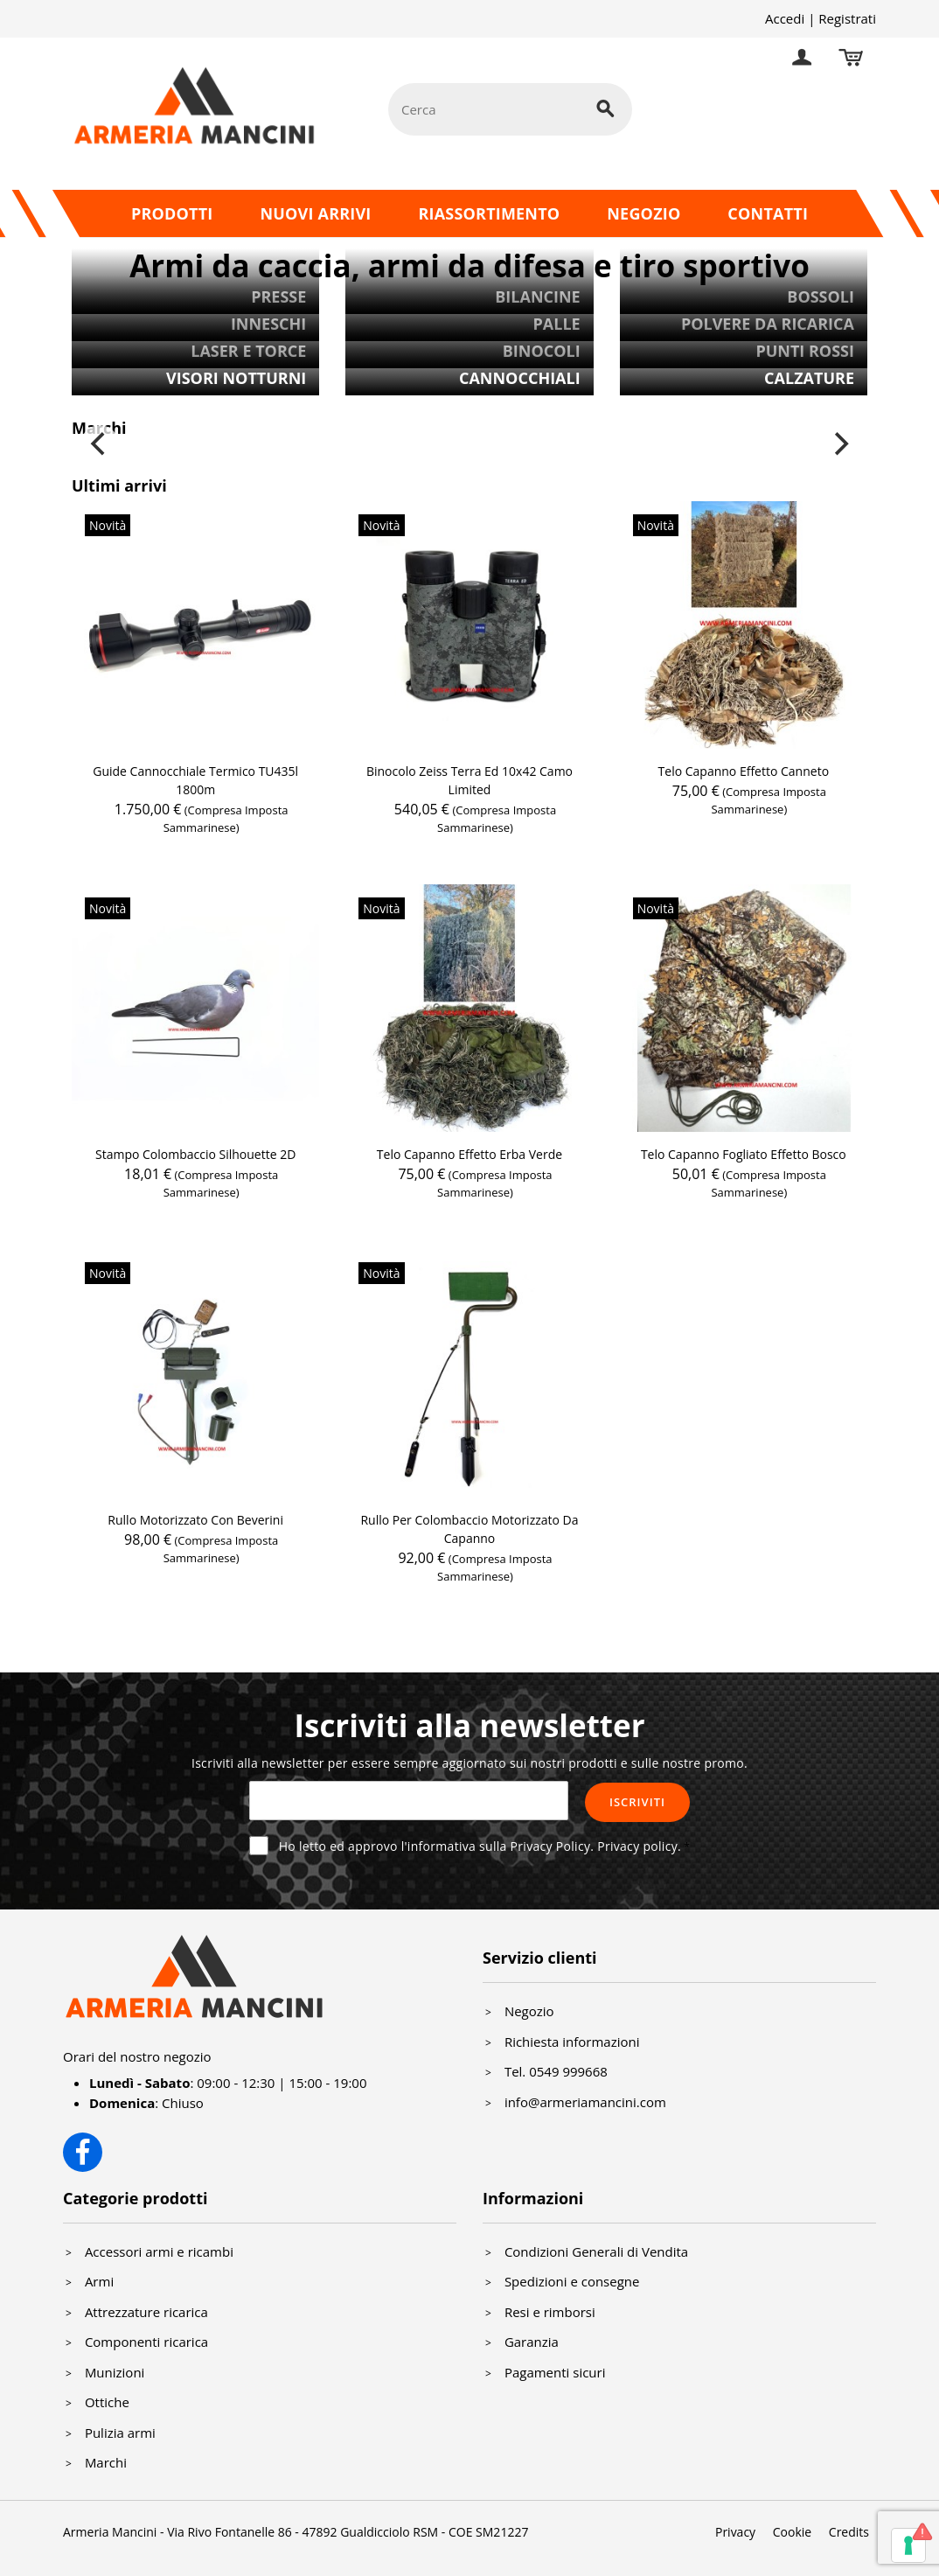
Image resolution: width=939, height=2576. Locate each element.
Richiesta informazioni (572, 2041)
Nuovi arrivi (315, 213)
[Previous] (99, 444)
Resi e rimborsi (549, 2312)
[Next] (839, 444)
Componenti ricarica (146, 2341)
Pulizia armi (120, 2432)
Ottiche (107, 2402)
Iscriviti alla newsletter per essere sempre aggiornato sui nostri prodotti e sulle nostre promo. (469, 1763)
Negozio (643, 213)
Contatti (767, 213)
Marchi (106, 2462)
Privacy (735, 2532)
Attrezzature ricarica (146, 2312)
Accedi (784, 18)
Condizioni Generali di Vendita (596, 2251)
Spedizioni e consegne (572, 2281)
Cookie (792, 2532)
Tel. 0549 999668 (556, 2071)
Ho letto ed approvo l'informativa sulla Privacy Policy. (480, 1846)
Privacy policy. (639, 1846)
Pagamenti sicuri (555, 2372)
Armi (99, 2281)
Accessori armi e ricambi (159, 2251)
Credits (849, 2532)
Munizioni (115, 2372)
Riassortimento (489, 213)
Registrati (847, 18)
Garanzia (531, 2341)
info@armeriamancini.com (585, 2102)
